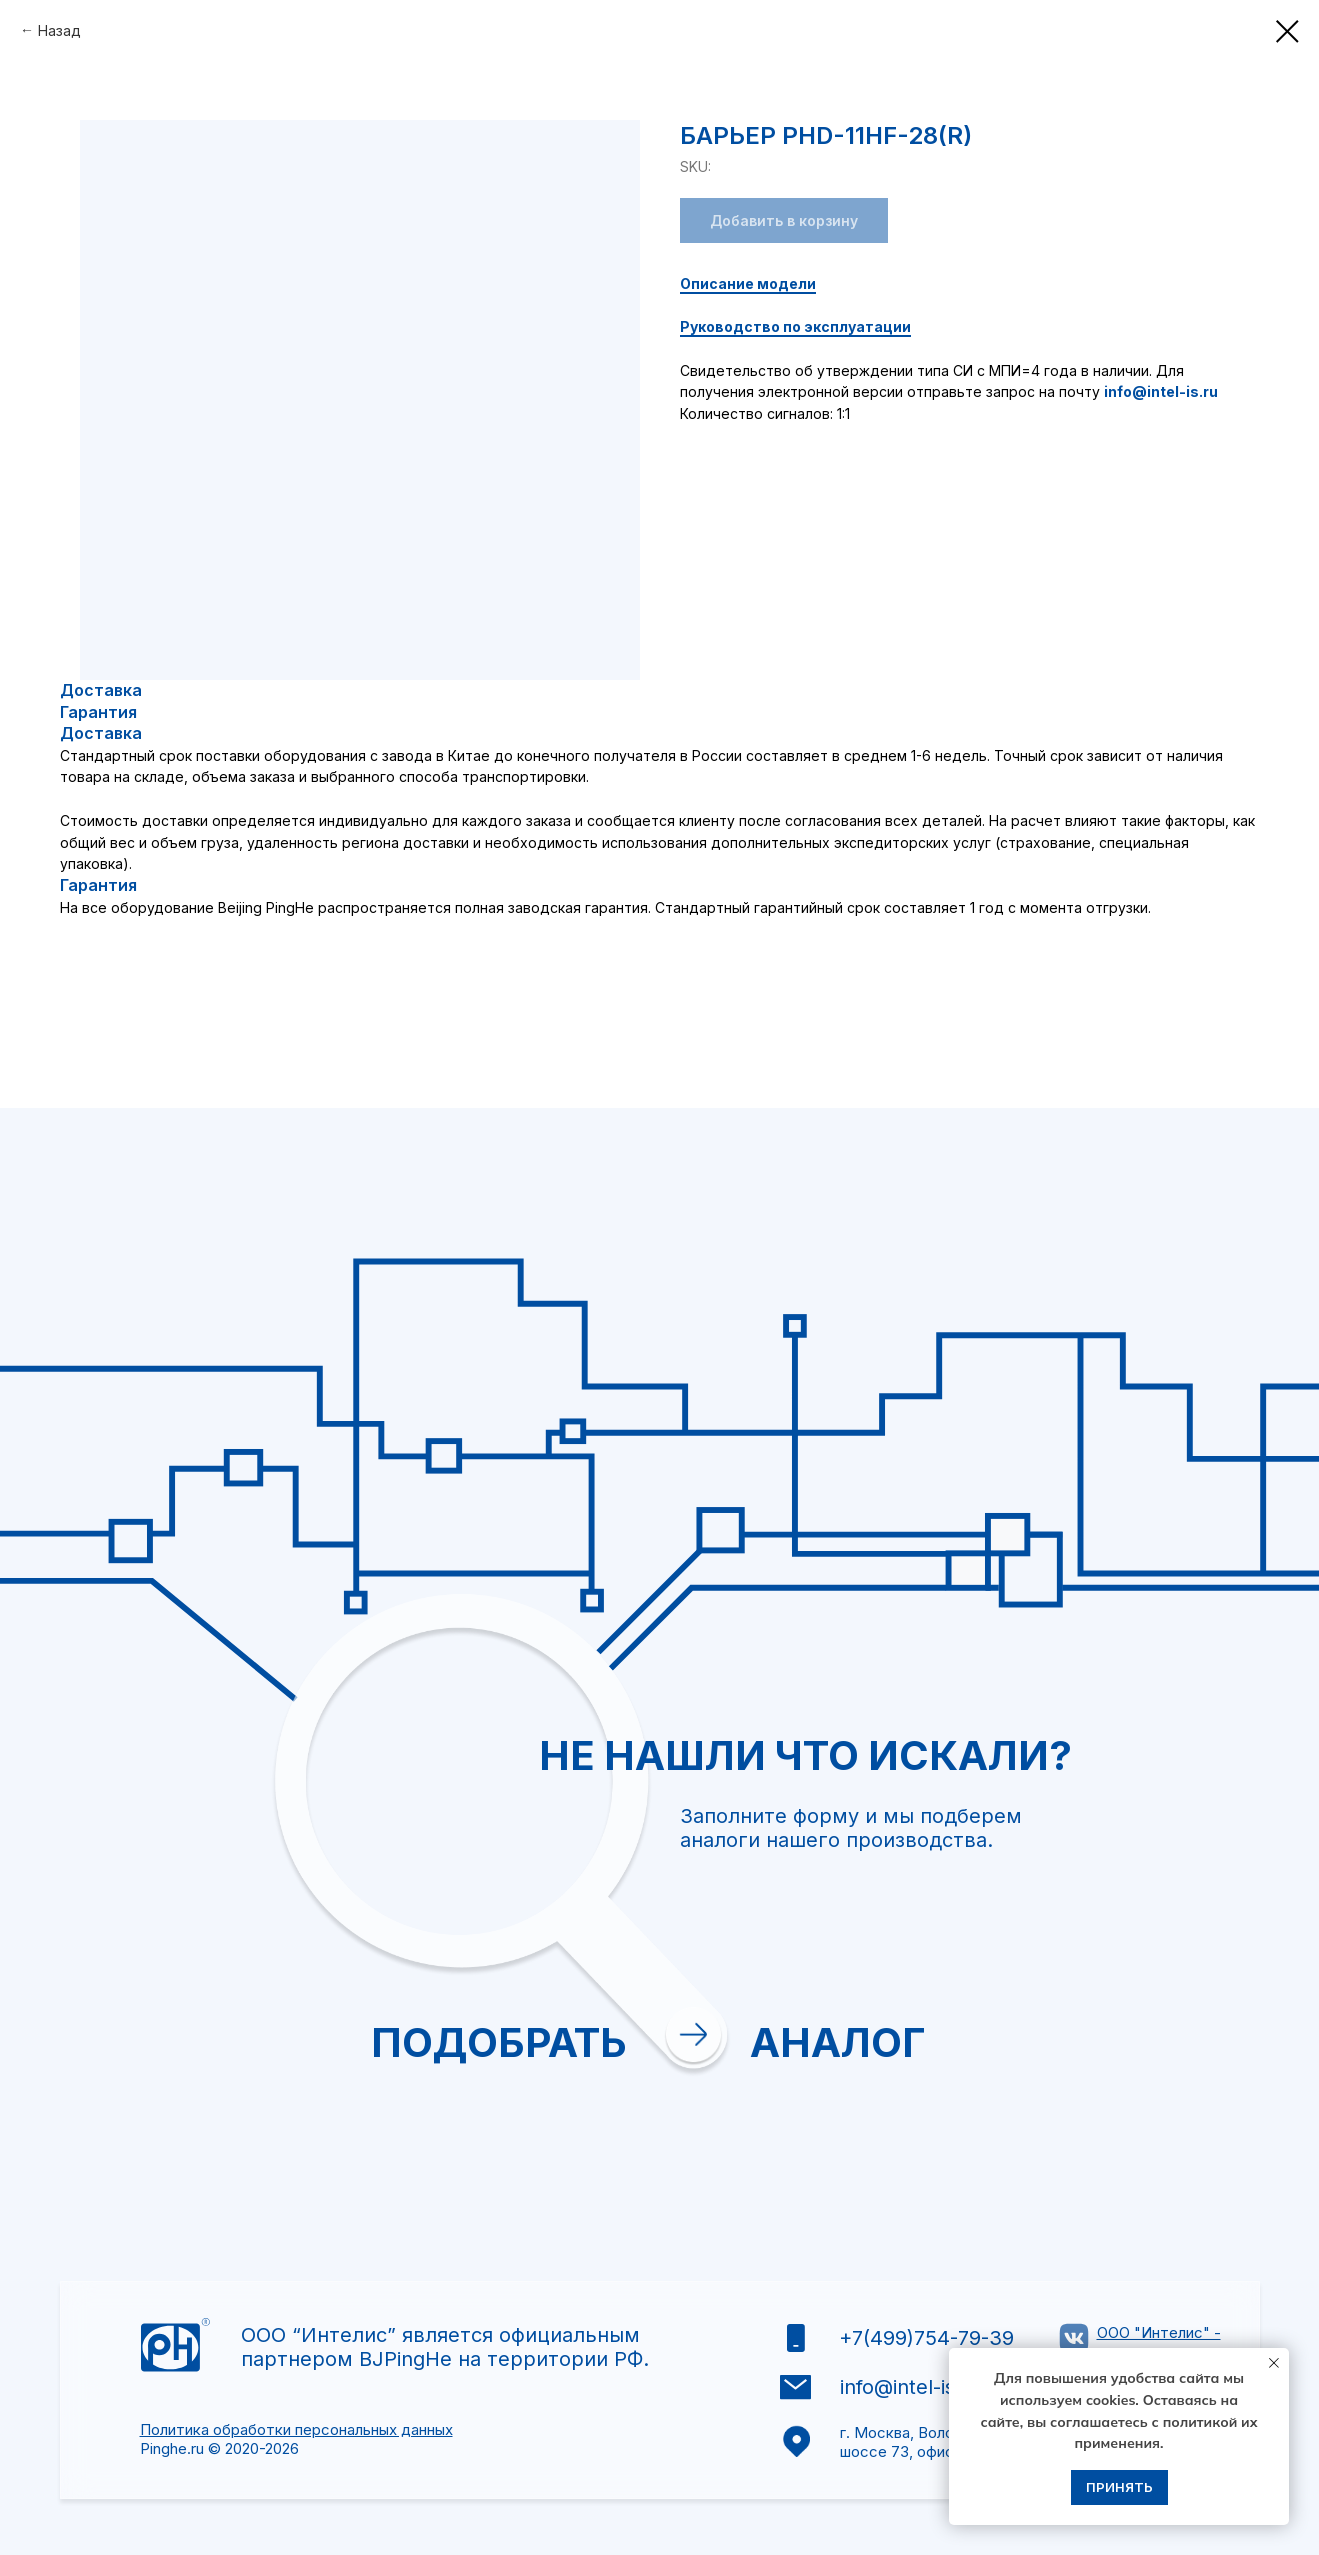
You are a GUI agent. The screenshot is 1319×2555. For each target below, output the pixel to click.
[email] (959, 1786)
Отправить (858, 2120)
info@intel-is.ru (1161, 391)
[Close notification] (1274, 2363)
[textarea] (959, 1978)
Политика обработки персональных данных (296, 2429)
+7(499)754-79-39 (926, 2338)
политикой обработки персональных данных (945, 2058)
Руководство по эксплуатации (795, 326)
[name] (959, 1730)
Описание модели (748, 283)
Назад (59, 30)
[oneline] (959, 1898)
